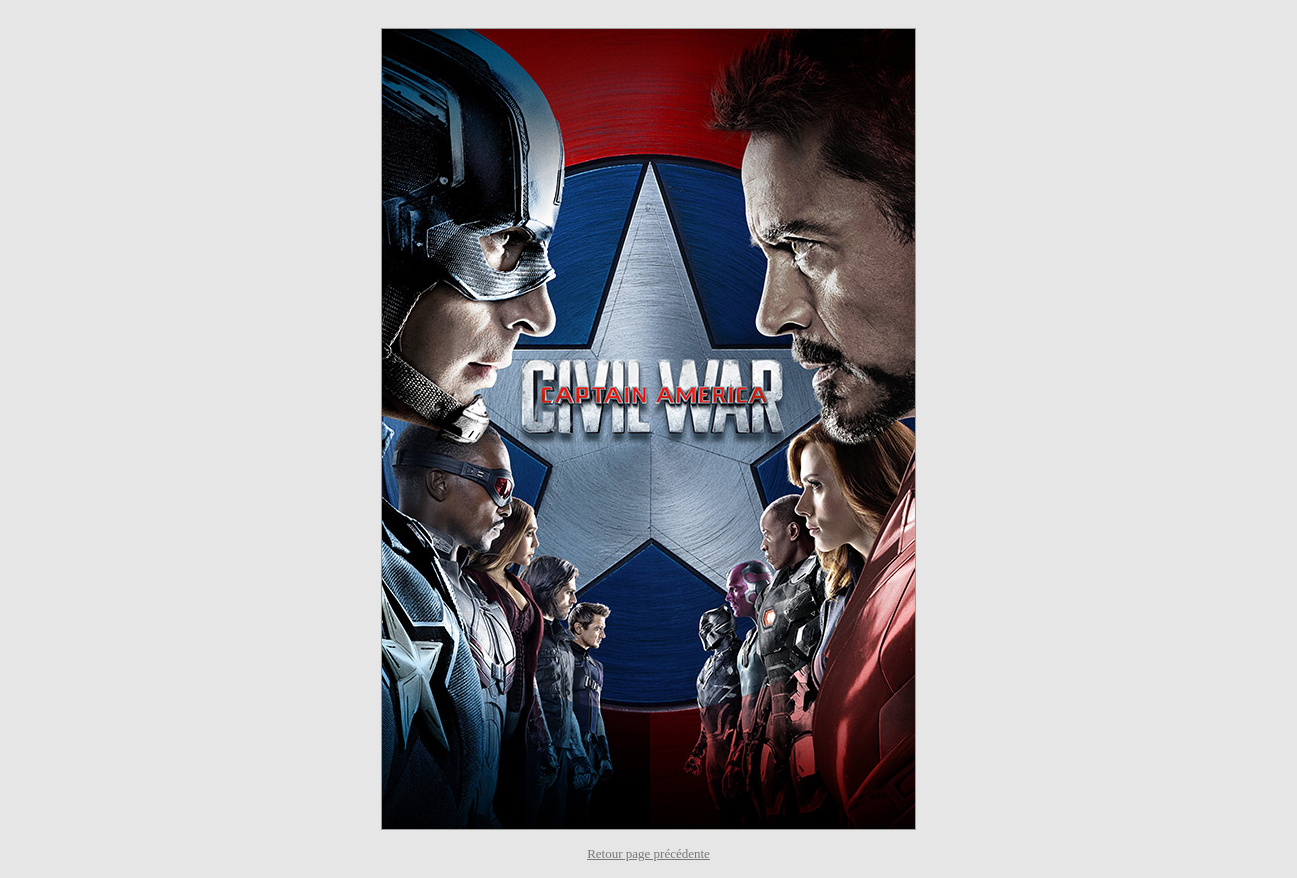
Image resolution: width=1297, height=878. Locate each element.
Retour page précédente (648, 853)
